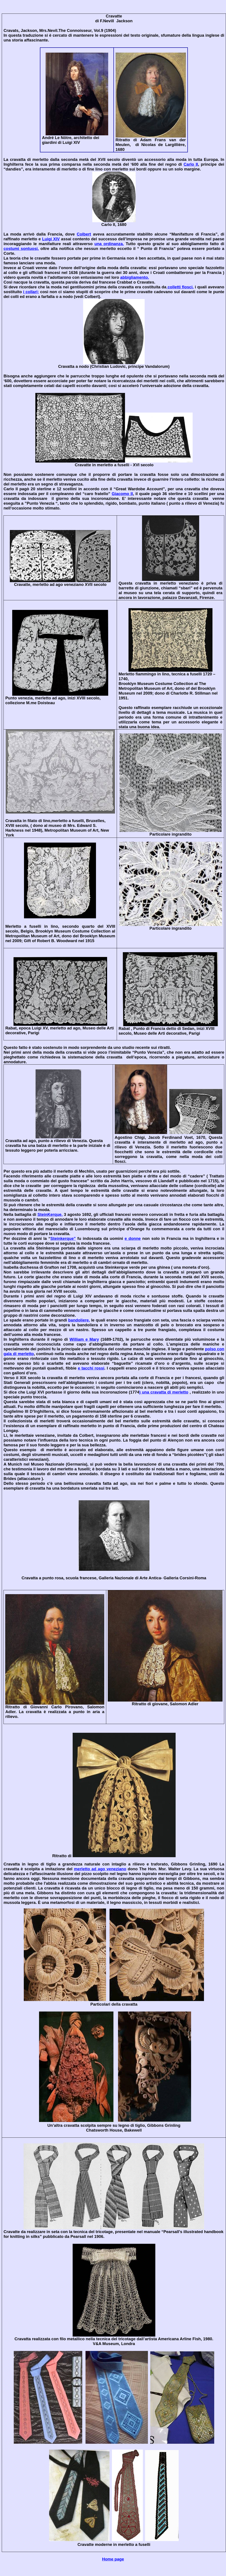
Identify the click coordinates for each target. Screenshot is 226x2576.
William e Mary (84, 1339)
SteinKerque (50, 1214)
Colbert (84, 234)
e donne (133, 1238)
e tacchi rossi (91, 1368)
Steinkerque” (63, 1238)
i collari (31, 291)
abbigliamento (134, 277)
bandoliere (79, 1320)
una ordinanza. (109, 243)
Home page (113, 2559)
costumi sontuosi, (21, 248)
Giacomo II (122, 493)
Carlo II (191, 164)
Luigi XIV (51, 239)
